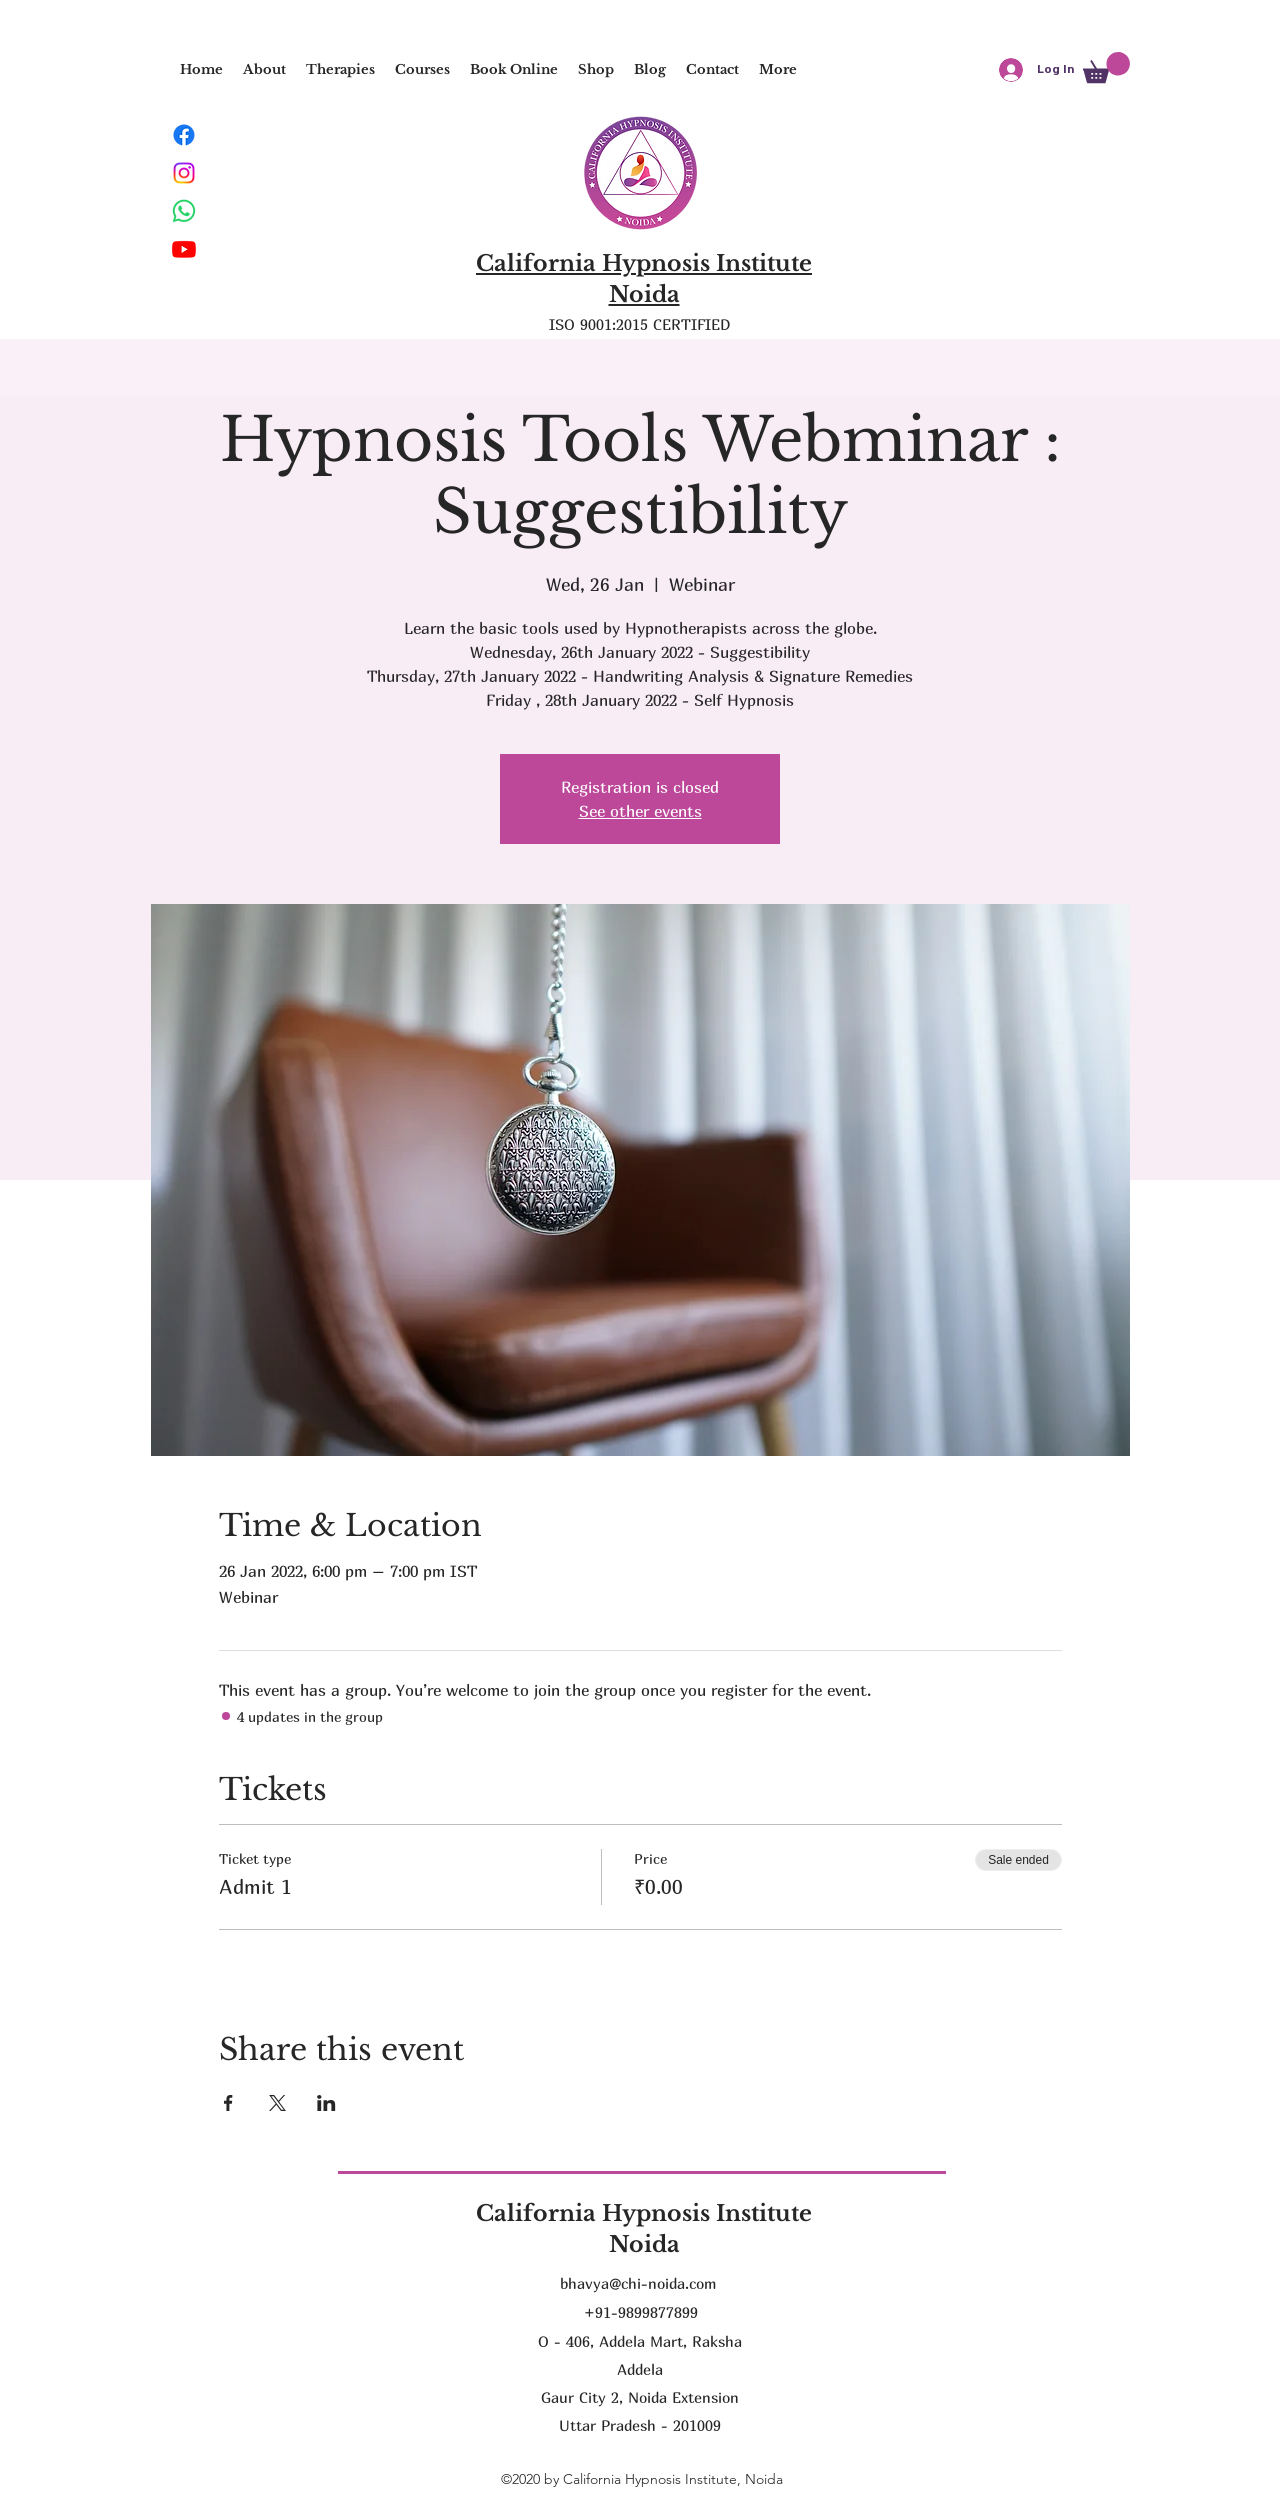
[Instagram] (184, 173)
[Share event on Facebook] (228, 2103)
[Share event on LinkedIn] (326, 2103)
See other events (640, 811)
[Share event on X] (277, 2103)
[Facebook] (184, 135)
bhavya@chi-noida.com (638, 2283)
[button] (340, 70)
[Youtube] (184, 249)
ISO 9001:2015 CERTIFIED (639, 324)
